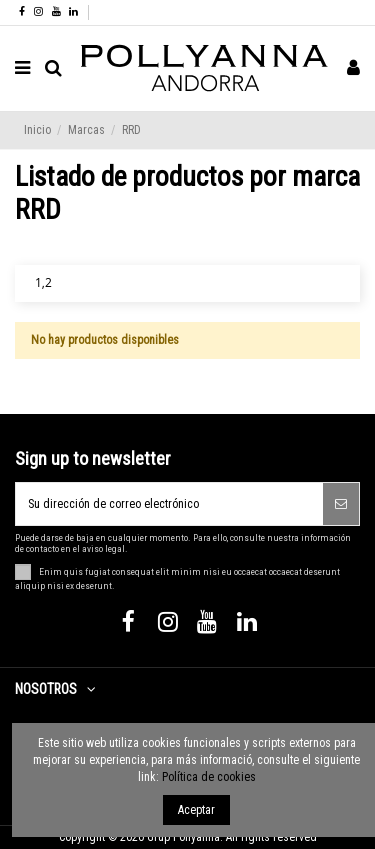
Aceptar (196, 810)
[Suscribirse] (341, 504)
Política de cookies (209, 777)
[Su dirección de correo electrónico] (169, 504)
